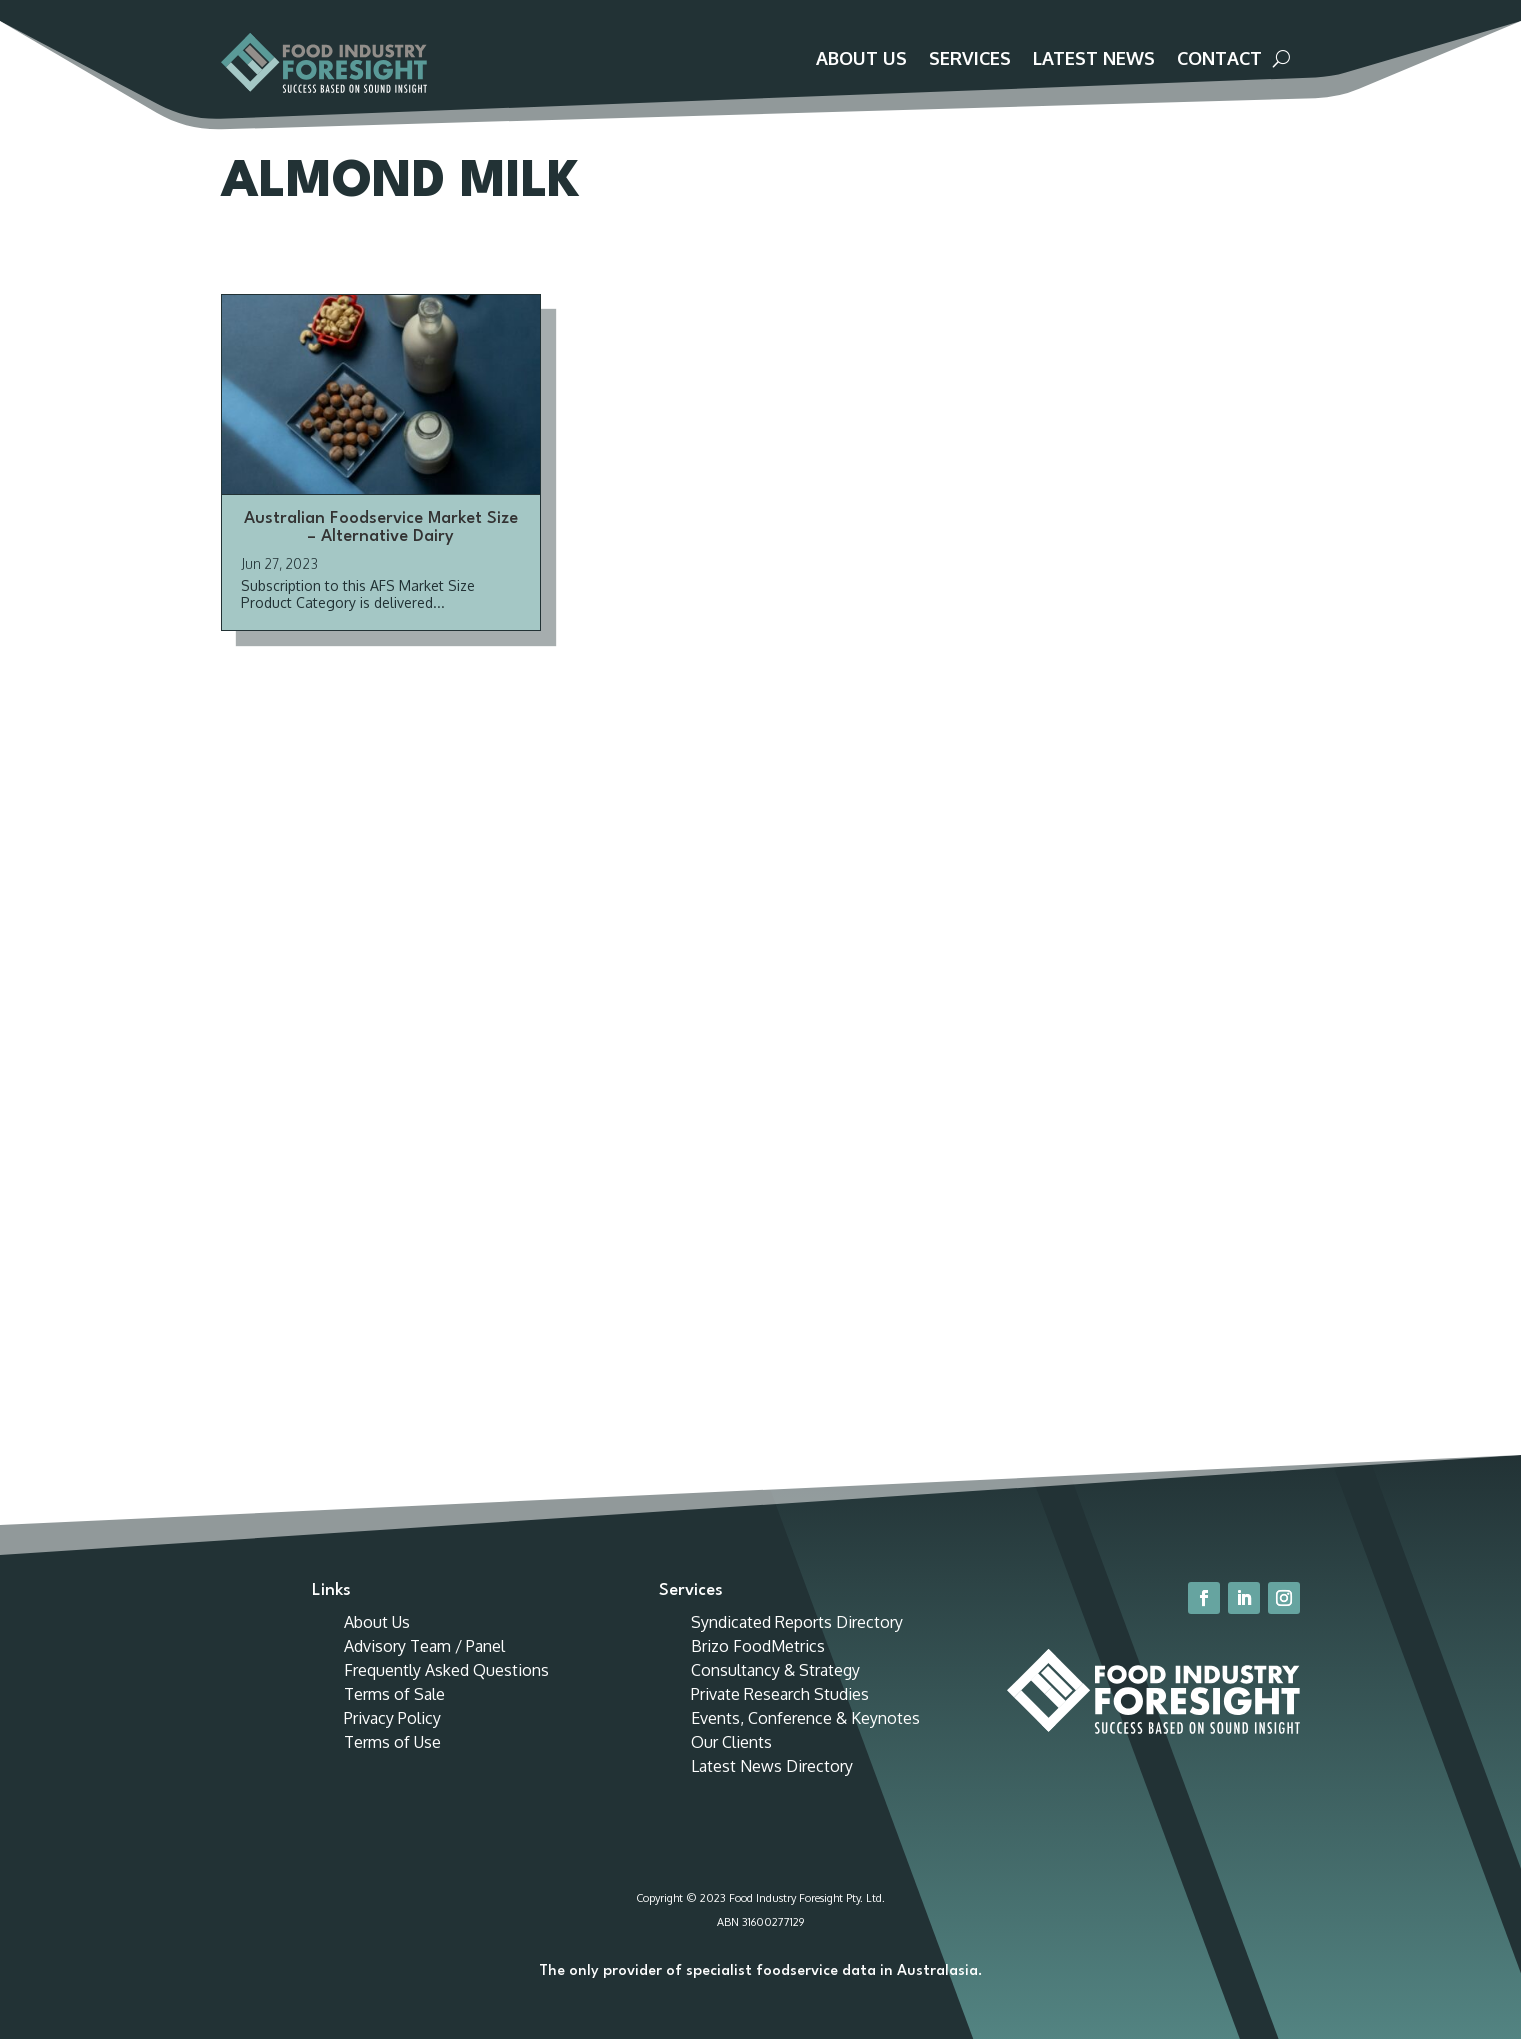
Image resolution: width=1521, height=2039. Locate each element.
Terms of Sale (394, 1716)
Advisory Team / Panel (424, 1668)
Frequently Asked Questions (446, 1692)
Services (970, 60)
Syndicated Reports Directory (797, 1644)
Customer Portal (1214, 21)
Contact (1219, 60)
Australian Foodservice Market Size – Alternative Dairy (381, 549)
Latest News (1094, 60)
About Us (861, 60)
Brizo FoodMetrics (758, 1668)
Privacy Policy (392, 1740)
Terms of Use (392, 1764)
